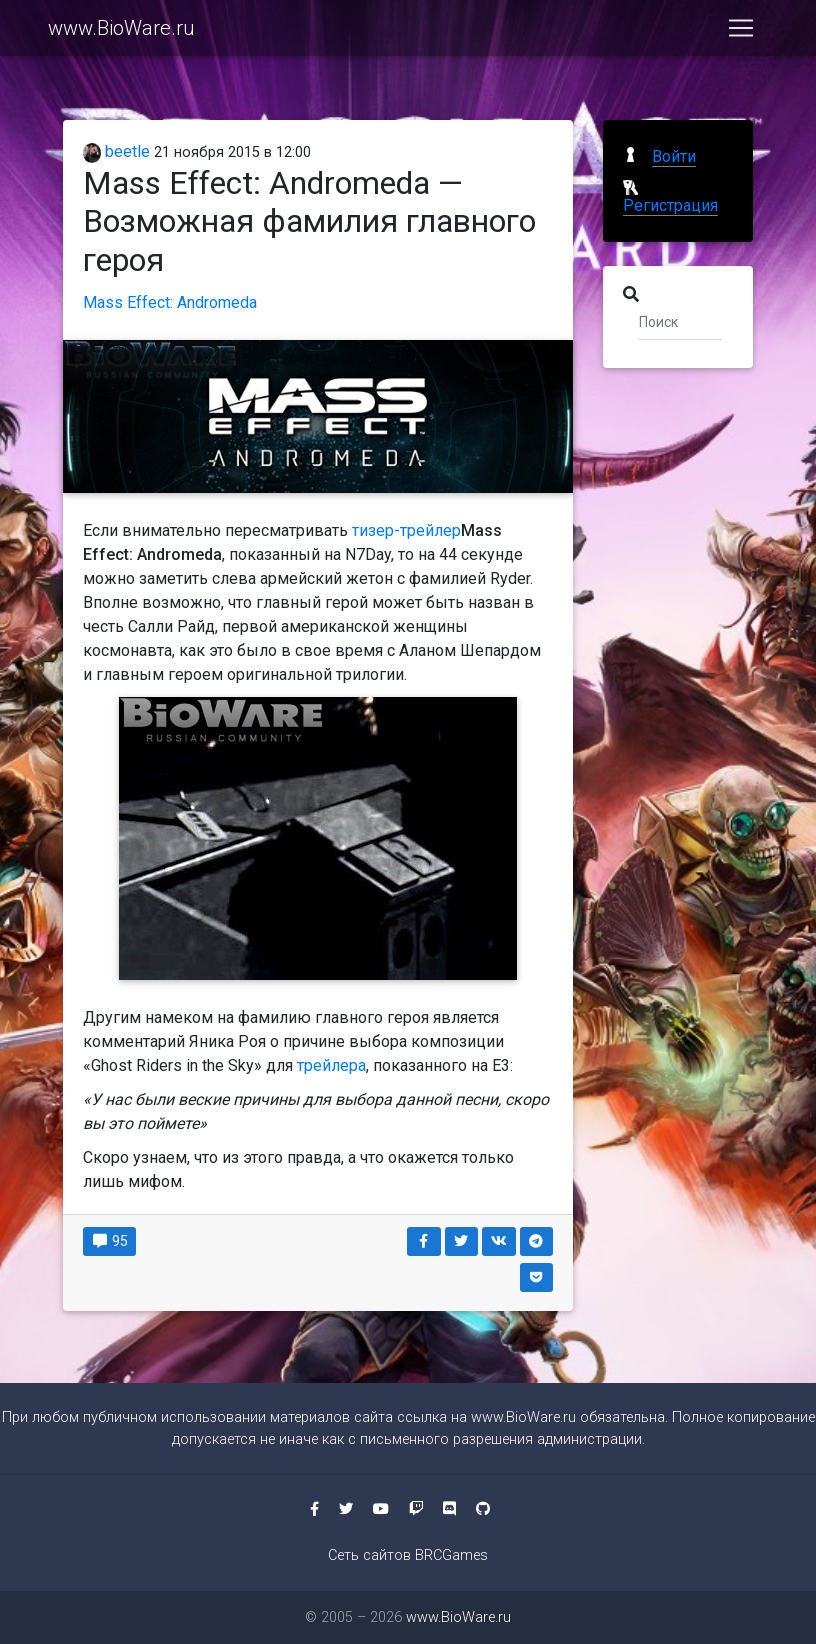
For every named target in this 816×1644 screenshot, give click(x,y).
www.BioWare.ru (121, 32)
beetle (116, 151)
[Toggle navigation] (741, 32)
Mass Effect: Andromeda (170, 302)
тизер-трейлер (406, 530)
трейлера (331, 1065)
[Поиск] (680, 321)
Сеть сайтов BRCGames (408, 1555)
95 (109, 1241)
